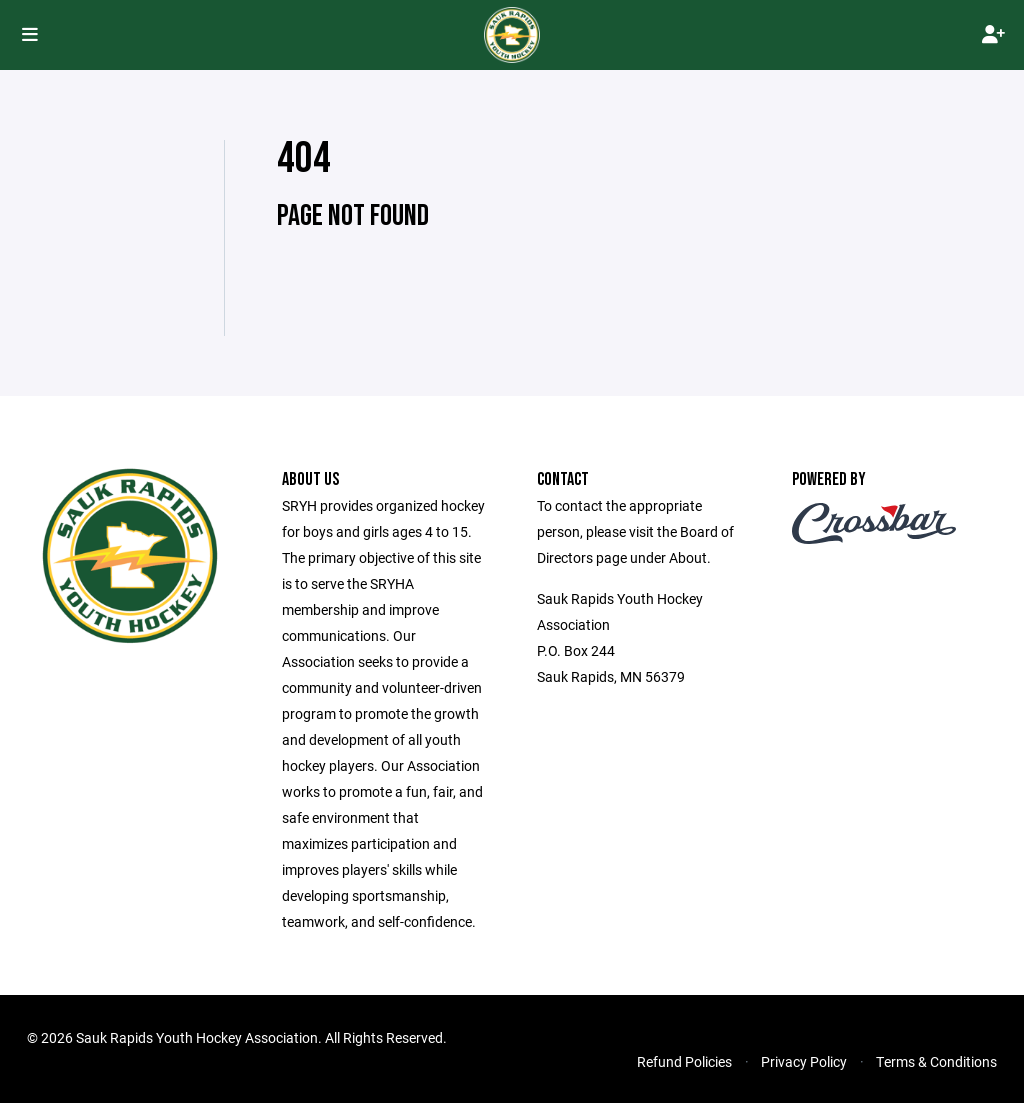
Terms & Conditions (936, 1061)
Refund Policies (684, 1061)
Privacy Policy (804, 1061)
